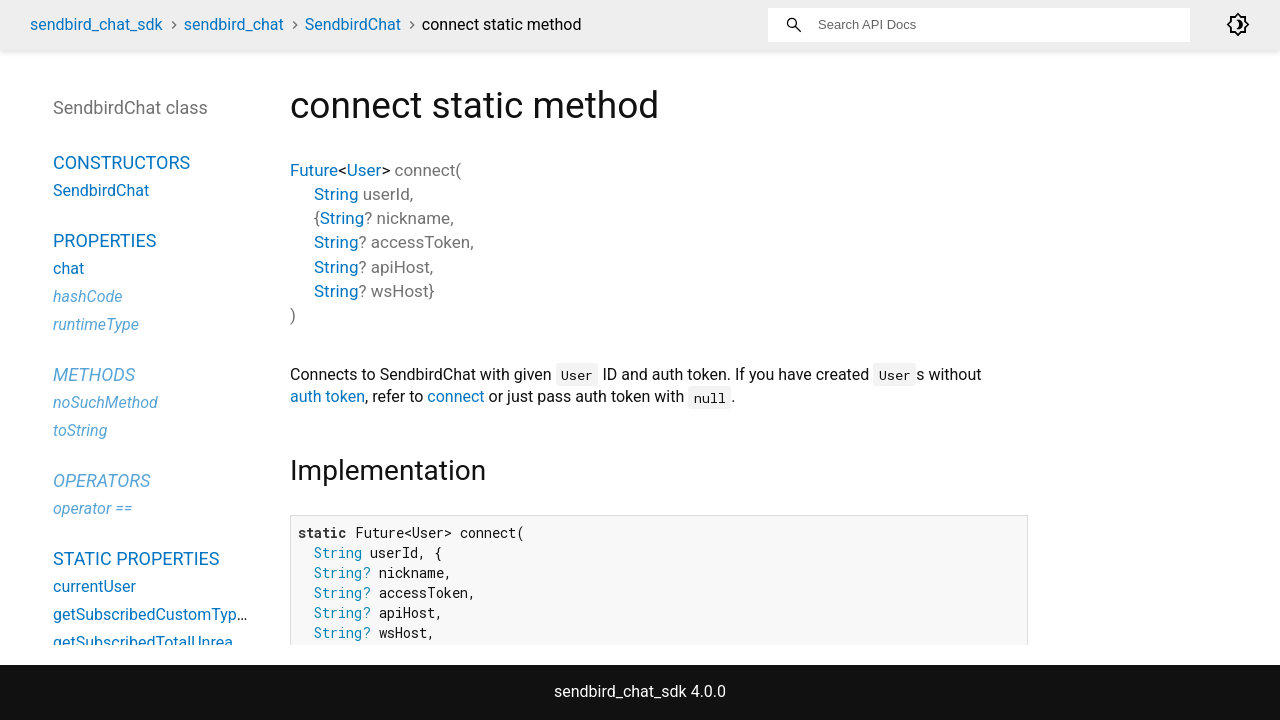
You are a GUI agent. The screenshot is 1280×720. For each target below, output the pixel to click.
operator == (92, 508)
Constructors (121, 162)
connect (455, 396)
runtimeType (96, 324)
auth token (327, 396)
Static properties (136, 558)
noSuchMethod (105, 402)
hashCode (87, 296)
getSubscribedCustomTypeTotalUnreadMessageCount (246, 614)
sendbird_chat (234, 24)
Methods (94, 374)
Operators (101, 480)
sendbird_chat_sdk (96, 24)
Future (314, 170)
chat (68, 268)
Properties (104, 240)
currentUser (94, 586)
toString (80, 430)
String (336, 194)
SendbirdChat (353, 24)
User (364, 170)
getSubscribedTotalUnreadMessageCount (201, 642)
